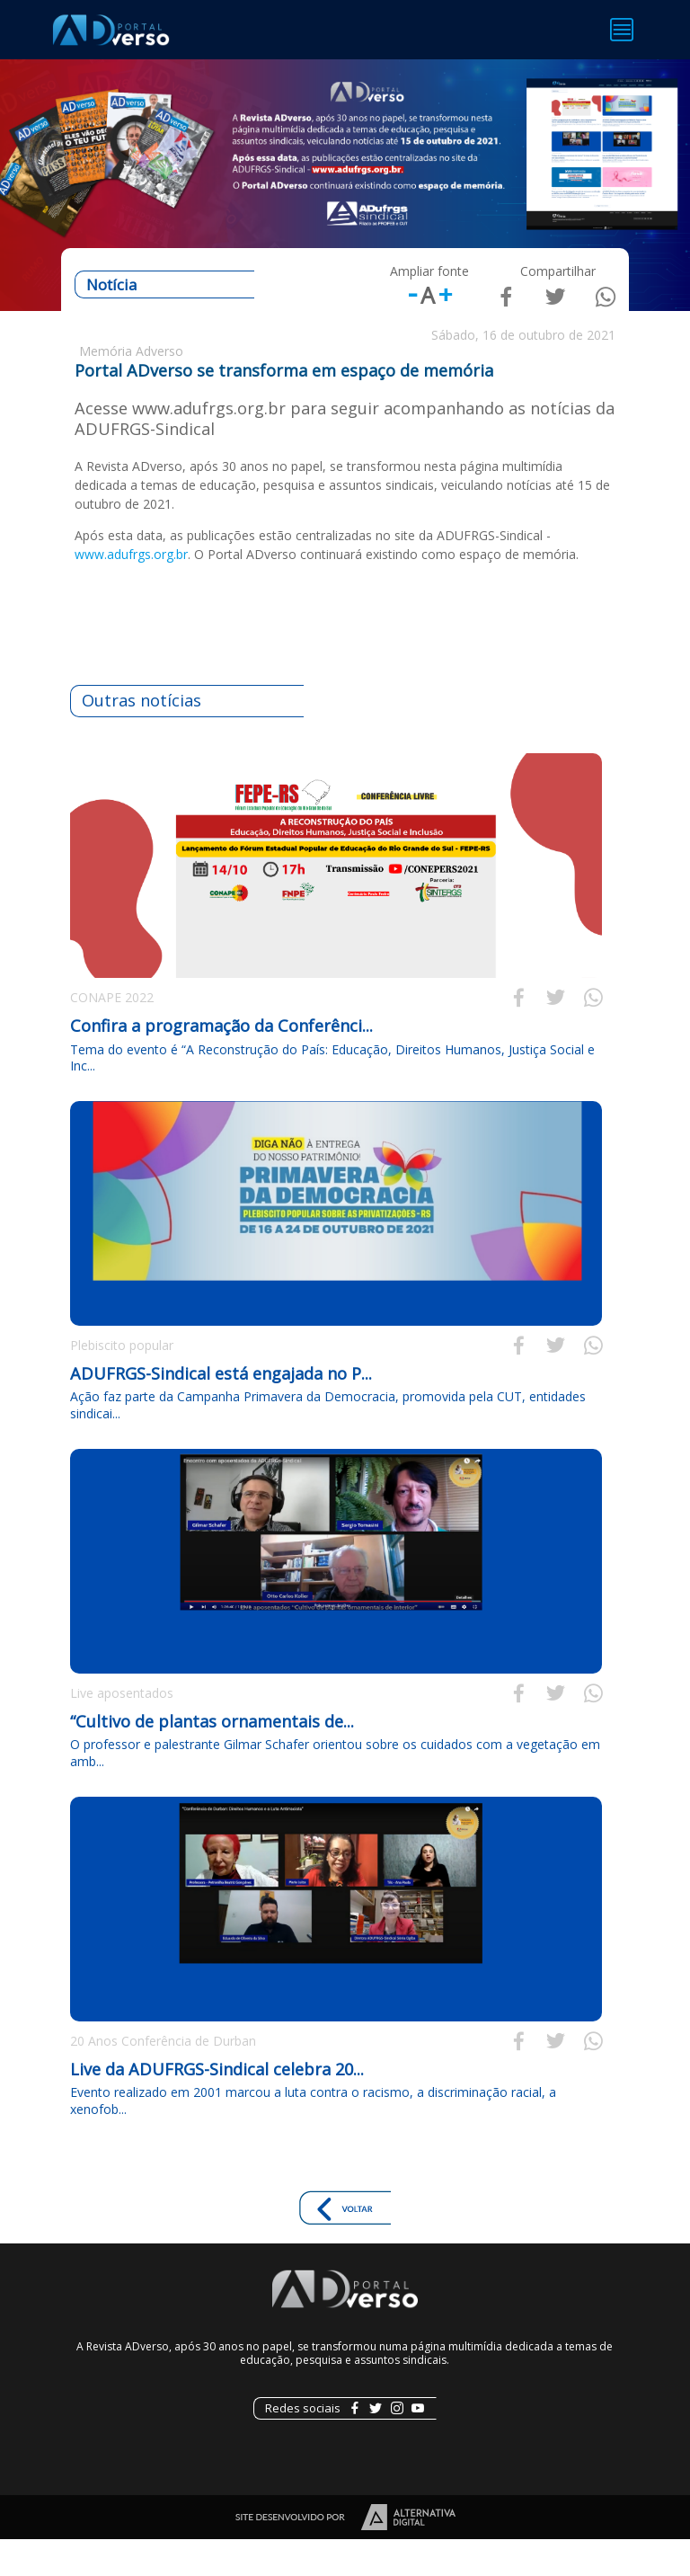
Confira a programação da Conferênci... (221, 1061)
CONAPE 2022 (112, 1033)
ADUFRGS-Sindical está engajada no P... (221, 1409)
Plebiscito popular (121, 1381)
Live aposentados (121, 1728)
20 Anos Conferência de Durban (163, 2076)
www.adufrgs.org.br (131, 590)
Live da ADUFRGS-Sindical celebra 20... (217, 2105)
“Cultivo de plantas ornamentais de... (212, 1757)
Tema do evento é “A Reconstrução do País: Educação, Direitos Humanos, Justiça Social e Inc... (332, 1093)
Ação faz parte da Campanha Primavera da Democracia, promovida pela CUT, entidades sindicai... (328, 1441)
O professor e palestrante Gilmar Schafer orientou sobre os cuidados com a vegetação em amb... (335, 1789)
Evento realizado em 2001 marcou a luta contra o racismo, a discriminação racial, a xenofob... (313, 2137)
